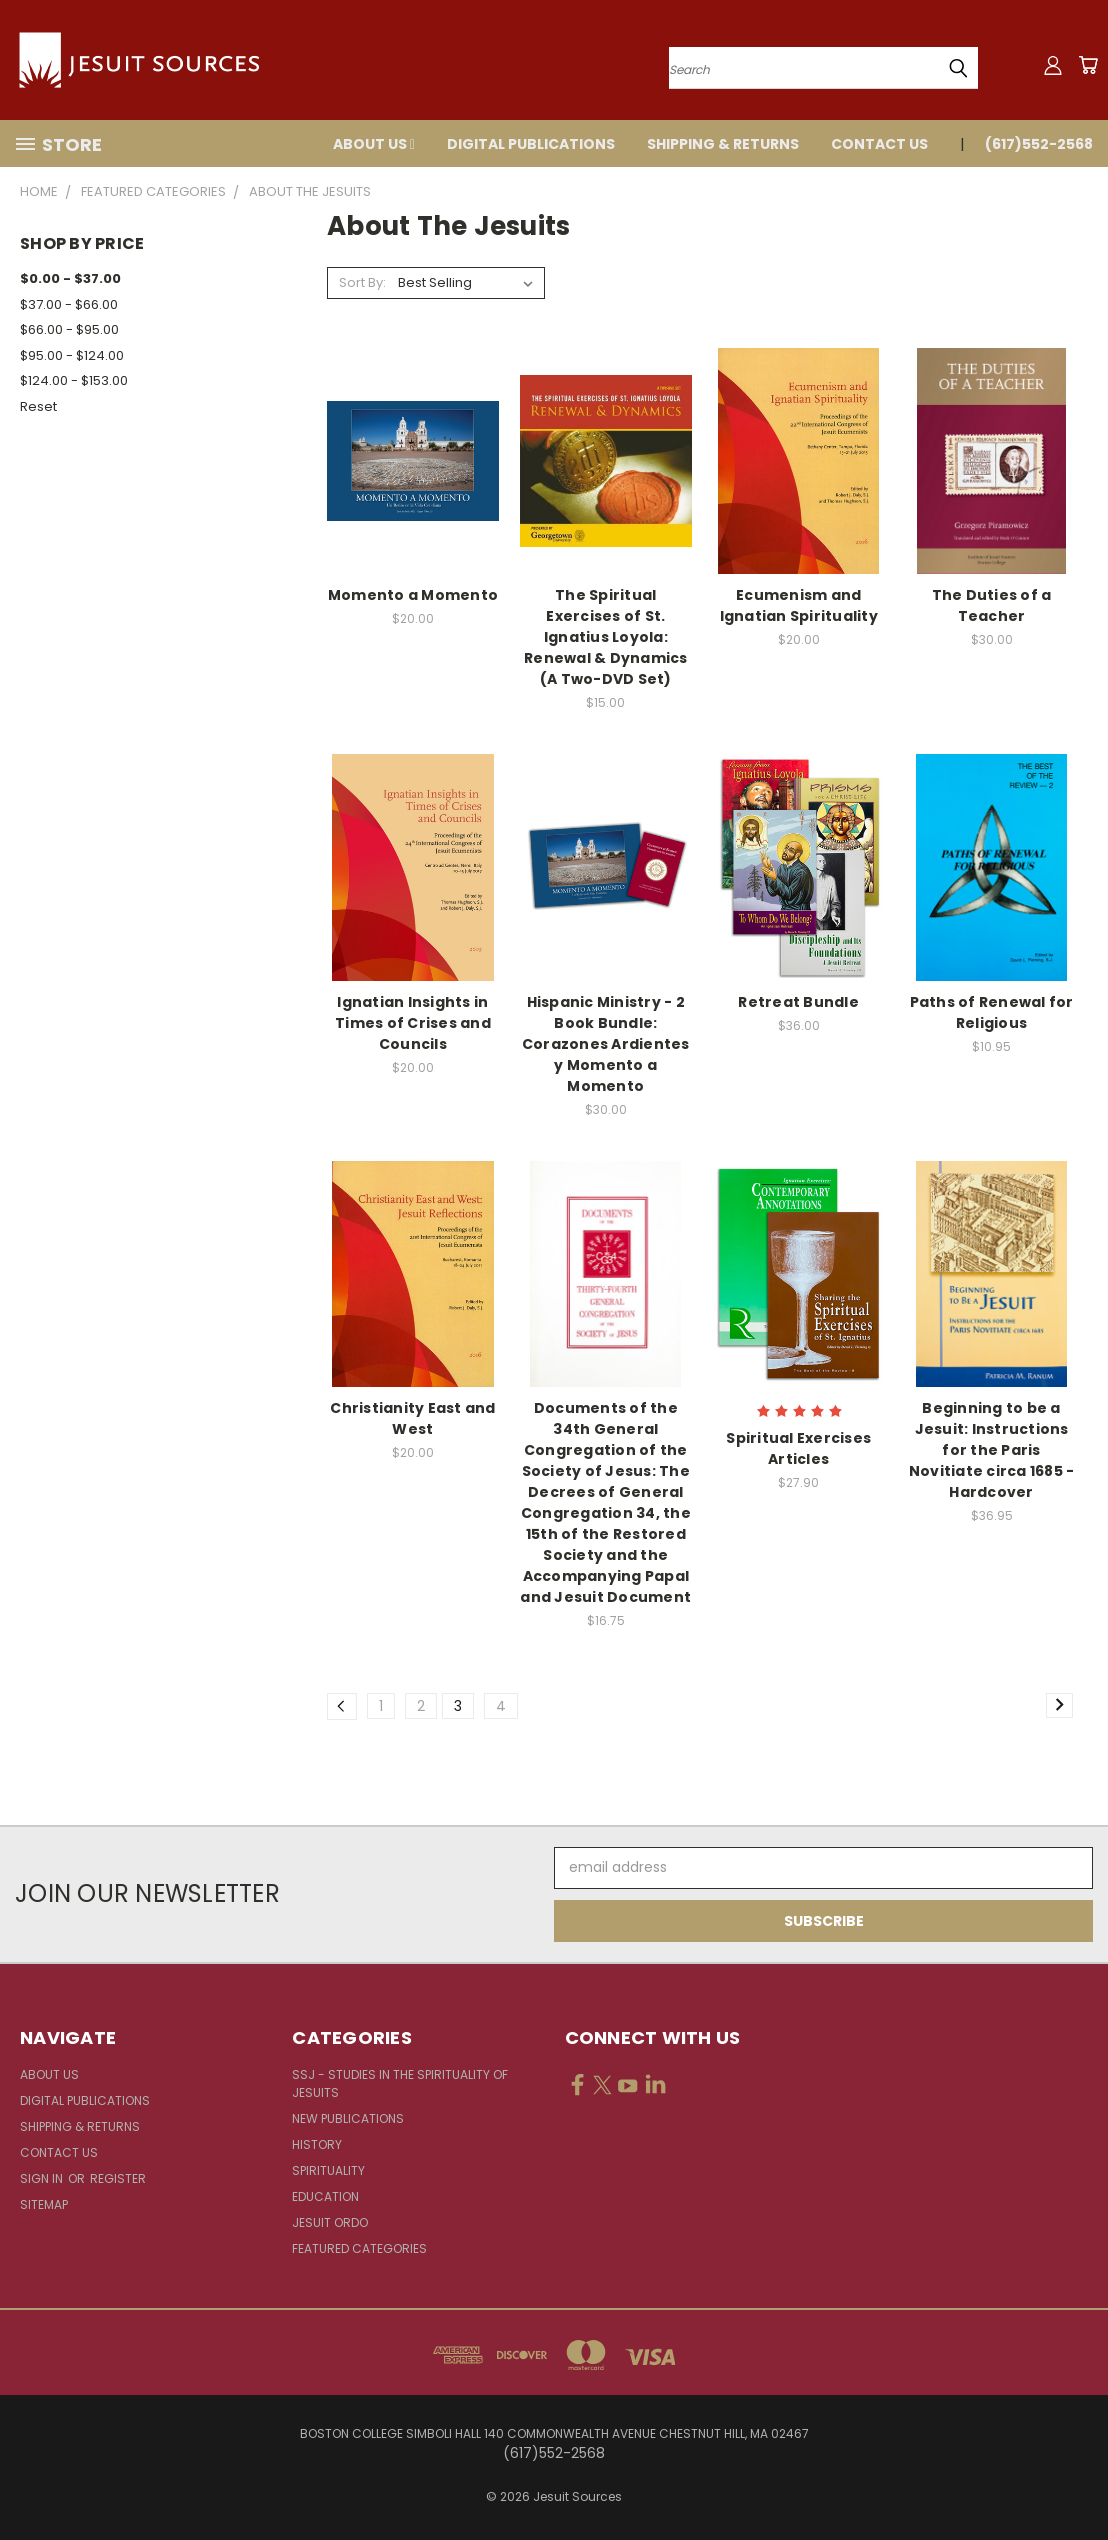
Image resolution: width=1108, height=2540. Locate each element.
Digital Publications (531, 144)
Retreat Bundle (798, 1002)
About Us (374, 144)
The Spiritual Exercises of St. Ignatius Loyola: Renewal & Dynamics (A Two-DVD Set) (606, 637)
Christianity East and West (412, 1418)
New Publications (348, 2118)
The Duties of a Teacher (992, 605)
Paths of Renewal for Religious (992, 1012)
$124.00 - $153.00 (74, 380)
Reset (38, 406)
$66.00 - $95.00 (69, 329)
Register (118, 2178)
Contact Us (879, 144)
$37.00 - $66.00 (69, 304)
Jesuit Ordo (330, 2222)
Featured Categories (359, 2248)
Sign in (43, 2178)
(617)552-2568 (1039, 144)
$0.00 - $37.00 (70, 278)
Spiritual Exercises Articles (798, 1448)
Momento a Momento (413, 595)
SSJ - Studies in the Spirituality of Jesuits (400, 2083)
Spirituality (328, 2170)
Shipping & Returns (723, 144)
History (317, 2144)
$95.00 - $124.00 (72, 355)
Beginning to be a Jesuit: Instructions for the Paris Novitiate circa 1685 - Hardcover (992, 1450)
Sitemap (44, 2204)
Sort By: (362, 282)
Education (325, 2196)
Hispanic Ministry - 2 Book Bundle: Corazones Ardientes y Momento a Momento (606, 1044)
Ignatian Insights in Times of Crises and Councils (413, 1023)
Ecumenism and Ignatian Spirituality (799, 605)
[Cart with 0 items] (1088, 65)
